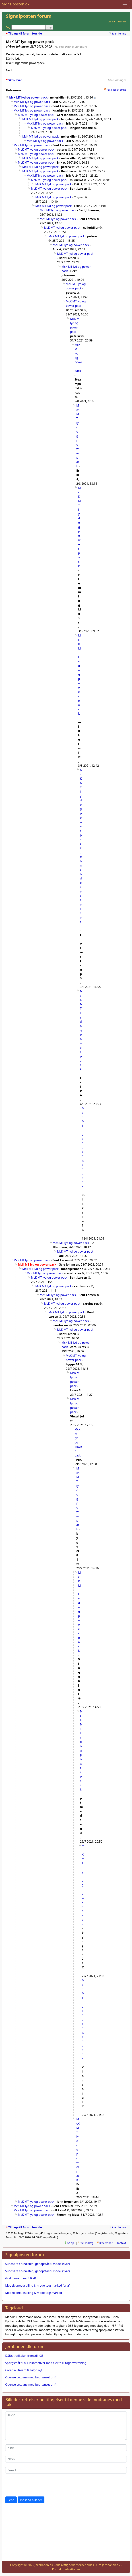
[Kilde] (66, 2447)
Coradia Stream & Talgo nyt (23, 2370)
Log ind (111, 21)
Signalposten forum (28, 16)
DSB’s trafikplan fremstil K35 (24, 2356)
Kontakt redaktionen (66, 2569)
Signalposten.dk (15, 4)
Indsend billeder (31, 2500)
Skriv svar (15, 80)
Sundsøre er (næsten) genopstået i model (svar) (37, 2264)
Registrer (121, 21)
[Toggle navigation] (125, 4)
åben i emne (119, 33)
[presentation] (32, 2485)
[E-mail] (66, 2470)
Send (11, 2500)
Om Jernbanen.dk (108, 2565)
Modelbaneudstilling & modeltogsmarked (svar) (37, 2285)
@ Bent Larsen (79, 46)
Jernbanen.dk (44, 2565)
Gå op (70, 2243)
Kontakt (121, 2243)
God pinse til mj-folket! (20, 2278)
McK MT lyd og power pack (28, 97)
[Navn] (66, 2459)
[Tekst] (66, 2425)
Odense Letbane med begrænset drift (30, 2377)
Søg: (8, 27)
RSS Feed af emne (116, 89)
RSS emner (106, 2243)
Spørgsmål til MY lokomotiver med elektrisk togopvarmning (45, 2363)
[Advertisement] (66, 2533)
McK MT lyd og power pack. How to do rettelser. (81, 848)
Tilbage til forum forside (25, 33)
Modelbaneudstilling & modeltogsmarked (33, 2293)
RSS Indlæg (87, 2243)
